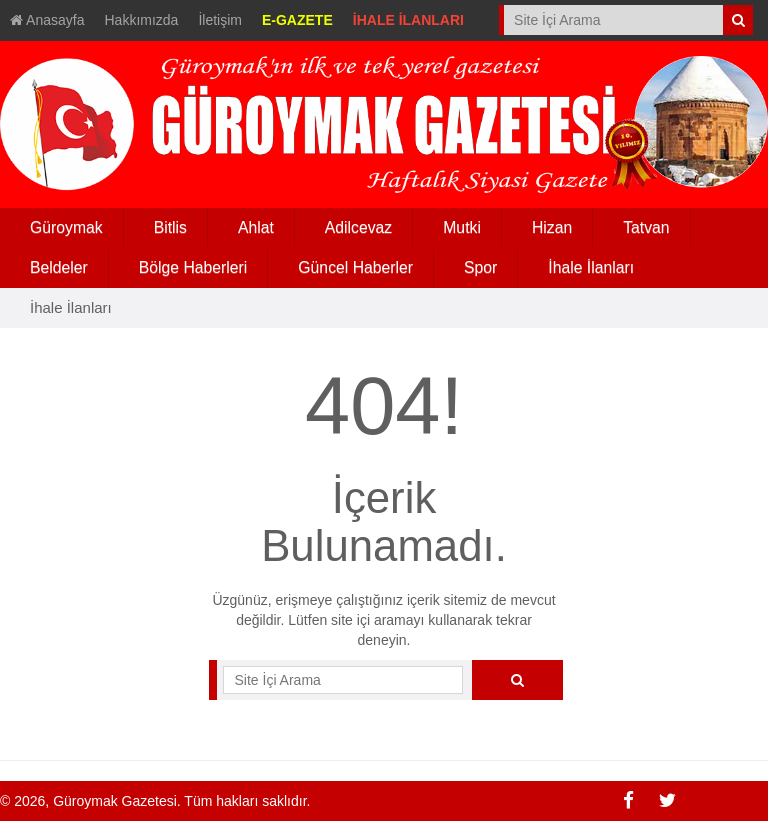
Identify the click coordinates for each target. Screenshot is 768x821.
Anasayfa (47, 20)
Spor (480, 267)
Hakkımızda (142, 20)
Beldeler (59, 267)
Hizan (552, 227)
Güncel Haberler (355, 267)
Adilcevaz (358, 227)
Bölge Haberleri (193, 267)
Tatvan (646, 227)
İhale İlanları (591, 267)
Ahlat (256, 227)
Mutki (462, 227)
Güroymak (66, 227)
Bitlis (170, 227)
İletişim (220, 20)
